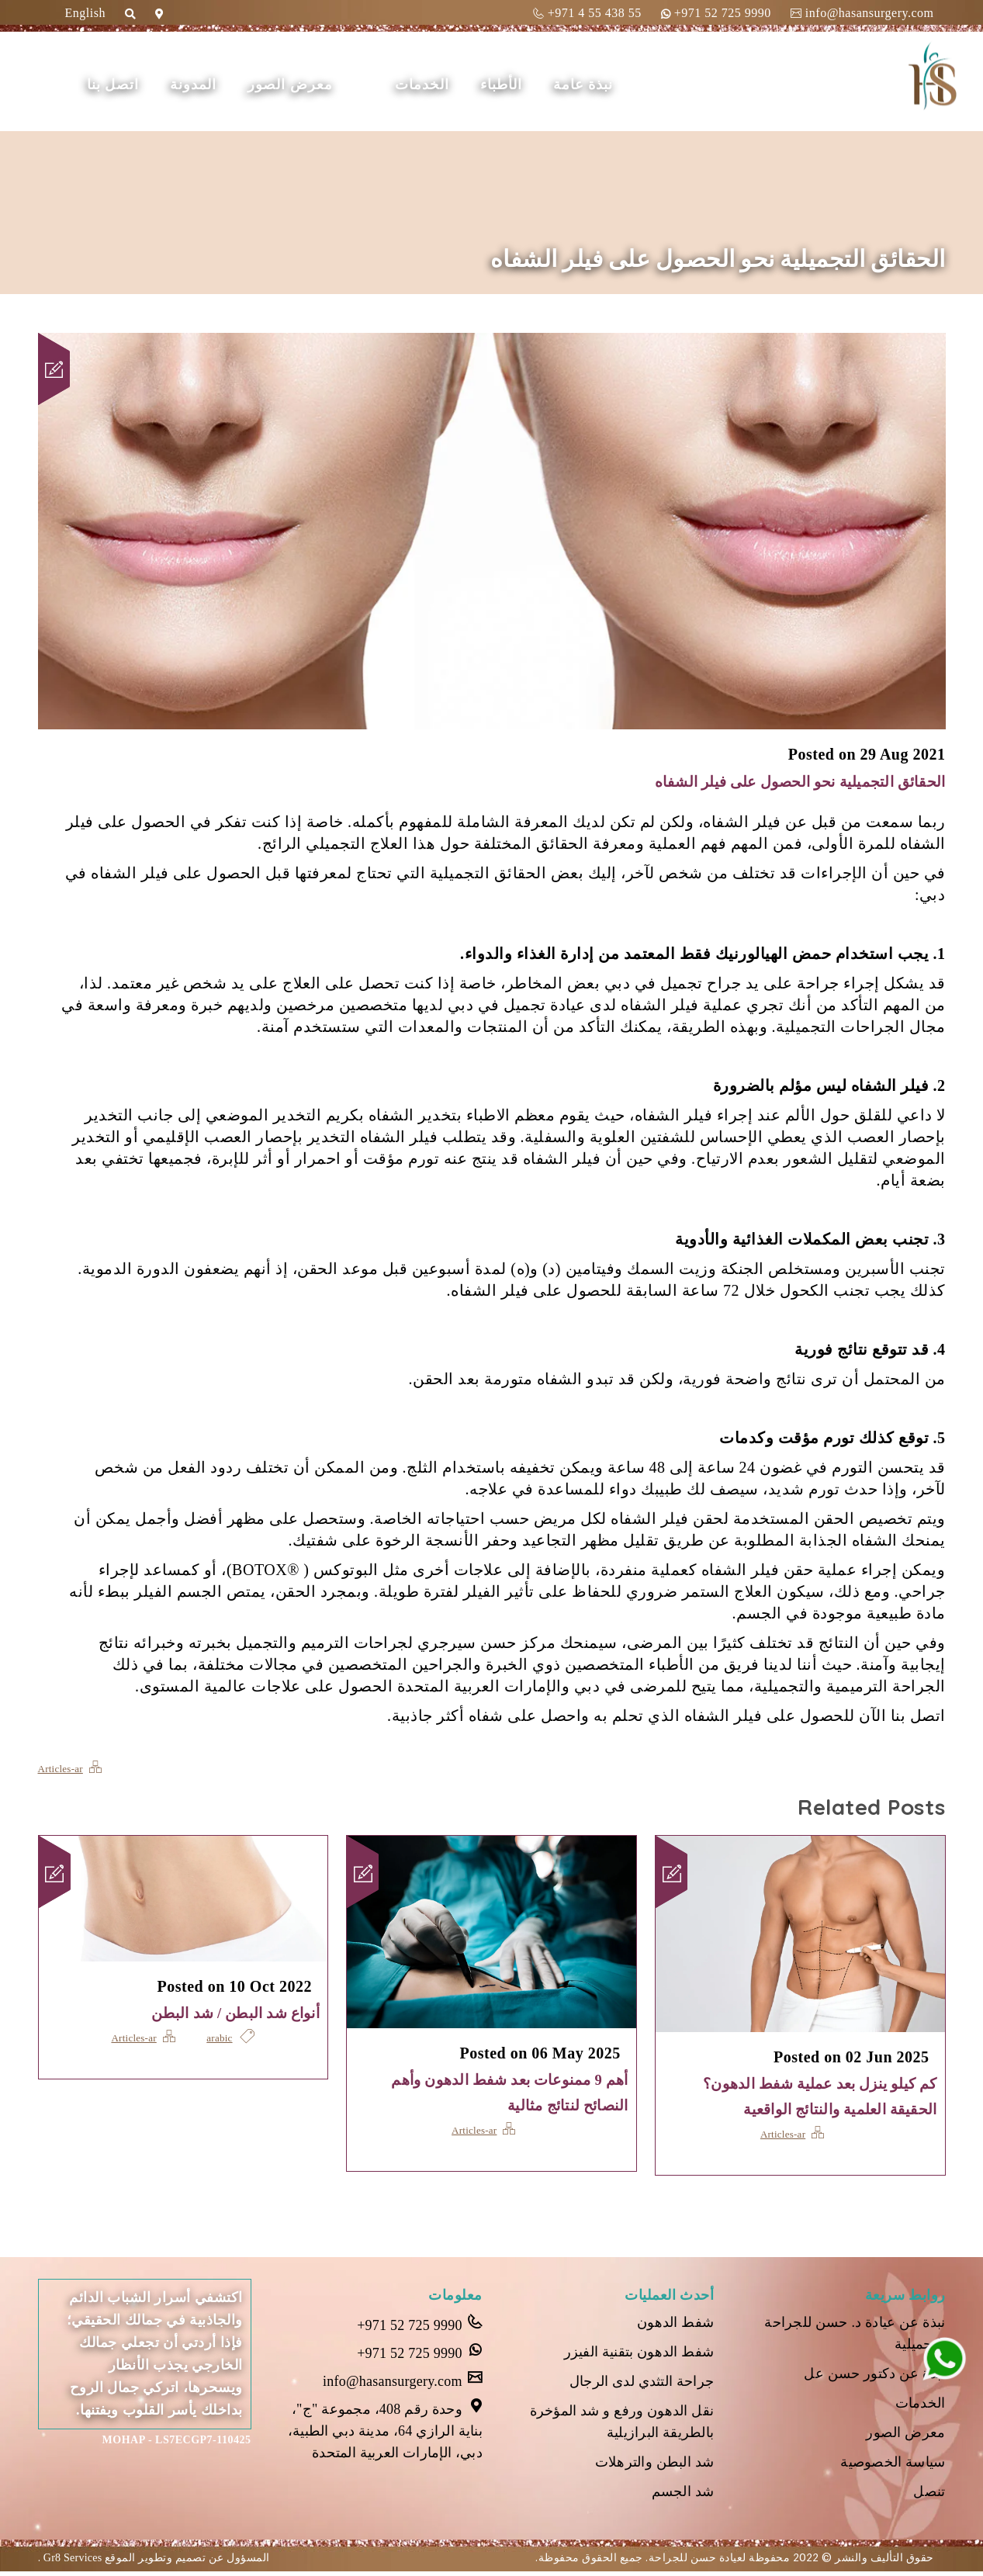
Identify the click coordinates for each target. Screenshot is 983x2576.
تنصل (929, 2496)
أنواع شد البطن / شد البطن (228, 2012)
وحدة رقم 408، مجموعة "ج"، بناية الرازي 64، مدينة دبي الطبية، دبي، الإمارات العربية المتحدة (382, 2430)
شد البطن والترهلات (653, 2466)
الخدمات (435, 84)
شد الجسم (682, 2496)
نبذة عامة (596, 84)
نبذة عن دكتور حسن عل (873, 2375)
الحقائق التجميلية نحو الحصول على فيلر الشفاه (786, 781)
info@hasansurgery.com (862, 12)
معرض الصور (303, 84)
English (85, 12)
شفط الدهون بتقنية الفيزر (637, 2354)
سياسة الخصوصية (892, 2466)
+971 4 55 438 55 (587, 12)
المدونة (206, 84)
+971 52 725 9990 (716, 12)
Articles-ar (61, 1768)
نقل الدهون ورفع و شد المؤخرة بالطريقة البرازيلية (619, 2424)
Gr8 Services (72, 2562)
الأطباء (514, 84)
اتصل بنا (126, 84)
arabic (220, 2038)
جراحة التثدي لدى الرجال (639, 2384)
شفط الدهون (675, 2324)
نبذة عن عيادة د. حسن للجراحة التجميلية (853, 2334)
